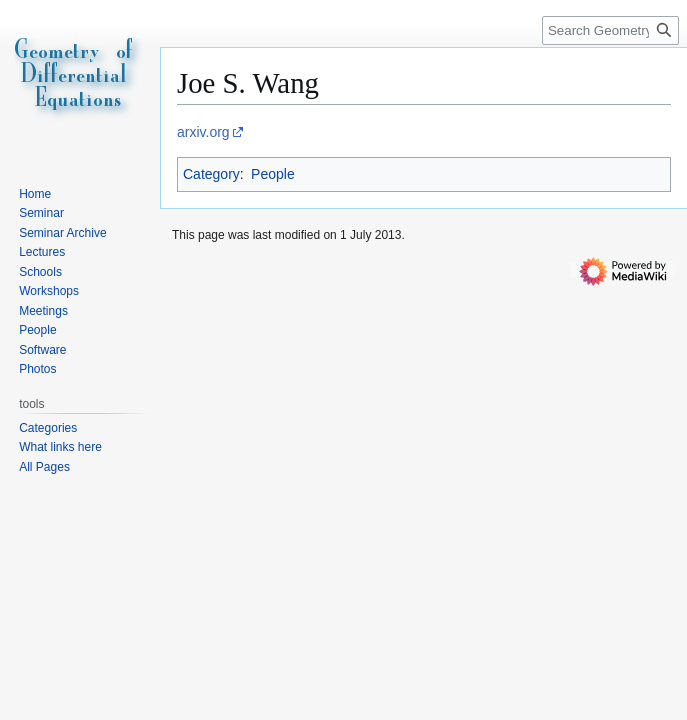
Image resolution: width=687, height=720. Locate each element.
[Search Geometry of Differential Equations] (610, 30)
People (273, 174)
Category (211, 174)
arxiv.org (203, 132)
